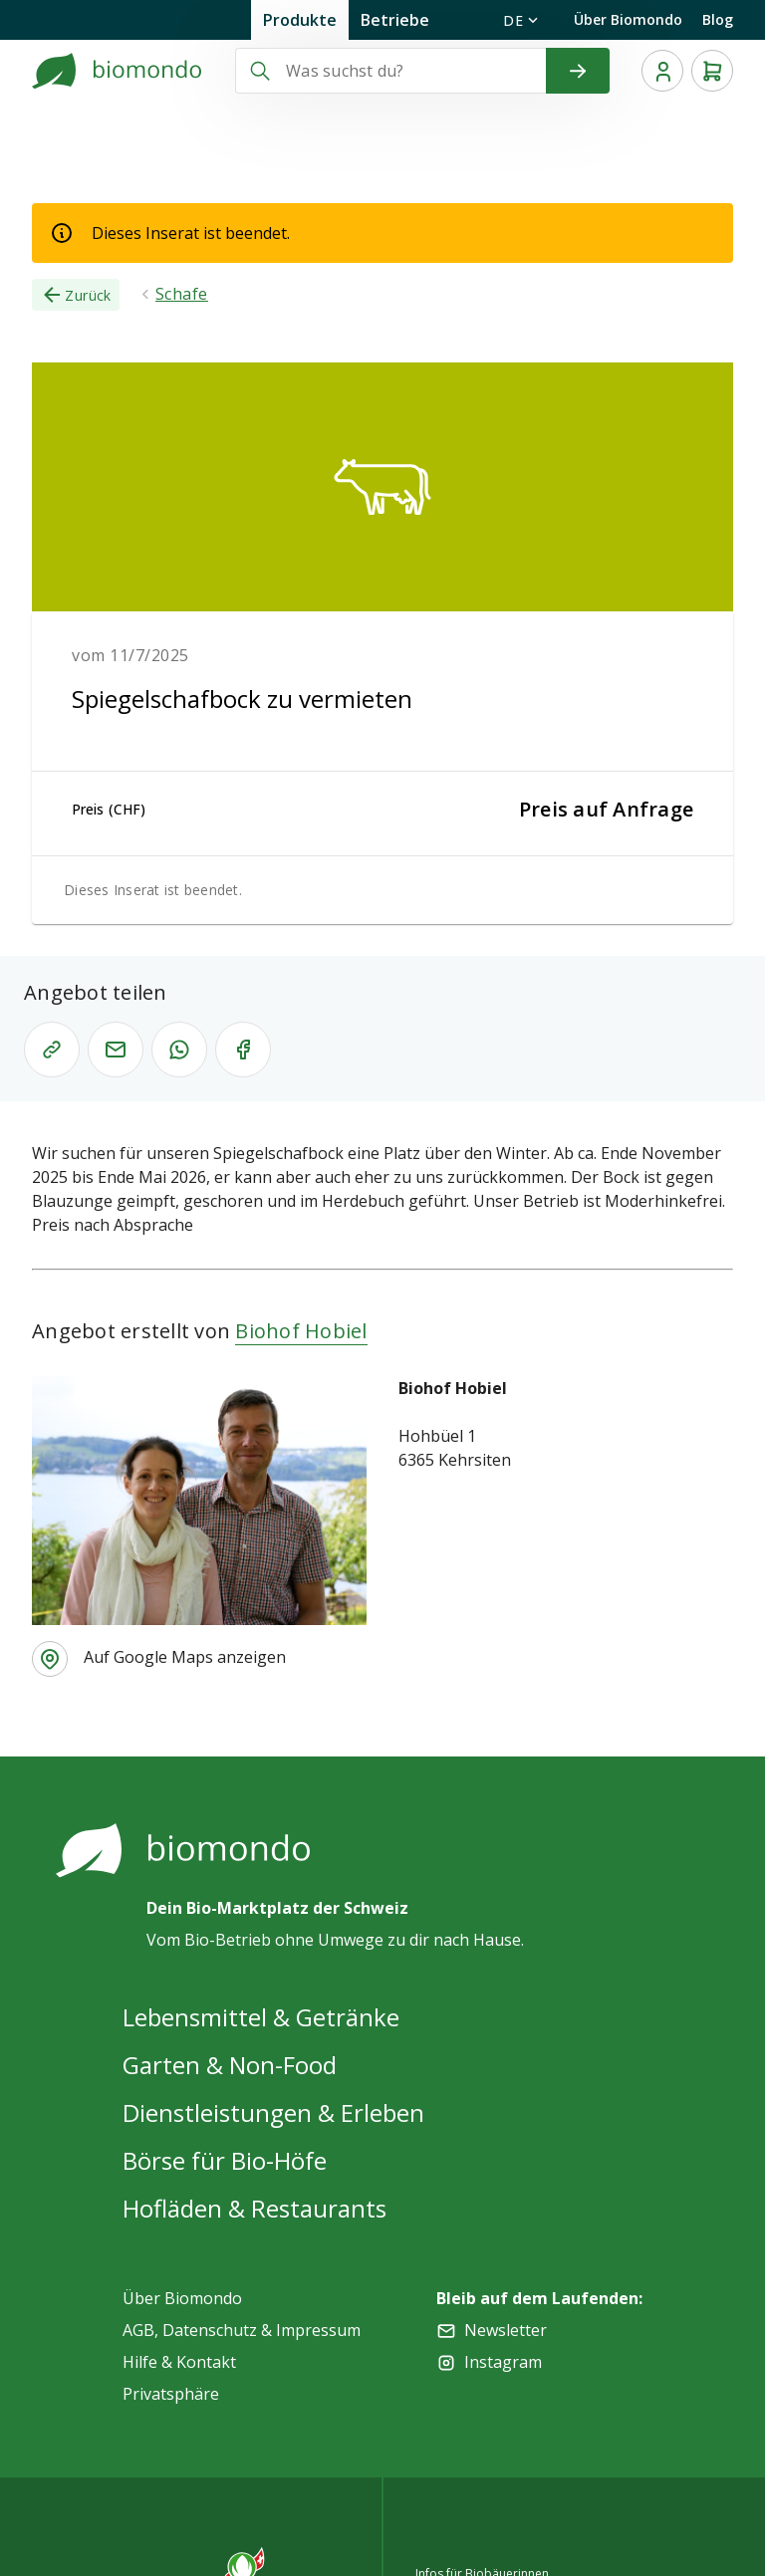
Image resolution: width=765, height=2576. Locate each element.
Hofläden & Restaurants (254, 2208)
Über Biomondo (628, 19)
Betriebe (395, 20)
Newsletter (505, 2330)
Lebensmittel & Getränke (261, 2016)
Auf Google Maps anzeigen (185, 1657)
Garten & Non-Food (230, 2064)
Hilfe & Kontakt (179, 2362)
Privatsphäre (171, 2394)
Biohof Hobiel (301, 1330)
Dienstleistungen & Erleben (273, 2112)
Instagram (503, 2362)
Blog (717, 19)
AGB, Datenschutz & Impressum (242, 2330)
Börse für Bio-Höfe (225, 2160)
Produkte (300, 20)
